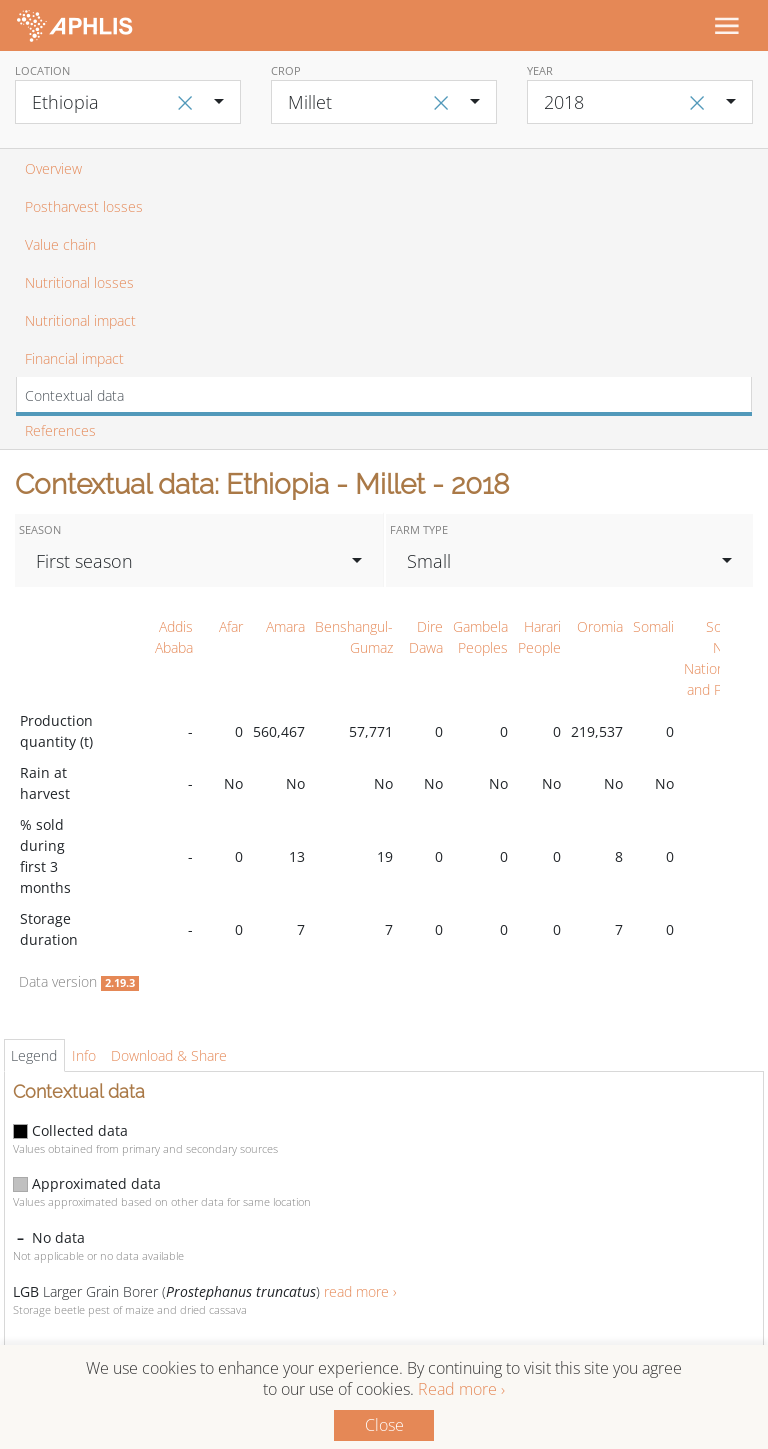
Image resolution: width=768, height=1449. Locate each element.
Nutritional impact (80, 320)
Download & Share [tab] (169, 1055)
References (60, 430)
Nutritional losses (79, 282)
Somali (653, 626)
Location (42, 70)
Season (40, 529)
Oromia (600, 626)
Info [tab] (84, 1055)
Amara (285, 626)
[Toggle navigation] (726, 25)
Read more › (461, 1389)
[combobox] (128, 102)
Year (540, 70)
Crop (286, 70)
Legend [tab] (34, 1055)
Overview (53, 168)
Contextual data (74, 395)
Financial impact (74, 358)
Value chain (60, 244)
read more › (360, 1291)
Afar (231, 626)
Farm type (419, 529)
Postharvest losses (84, 206)
